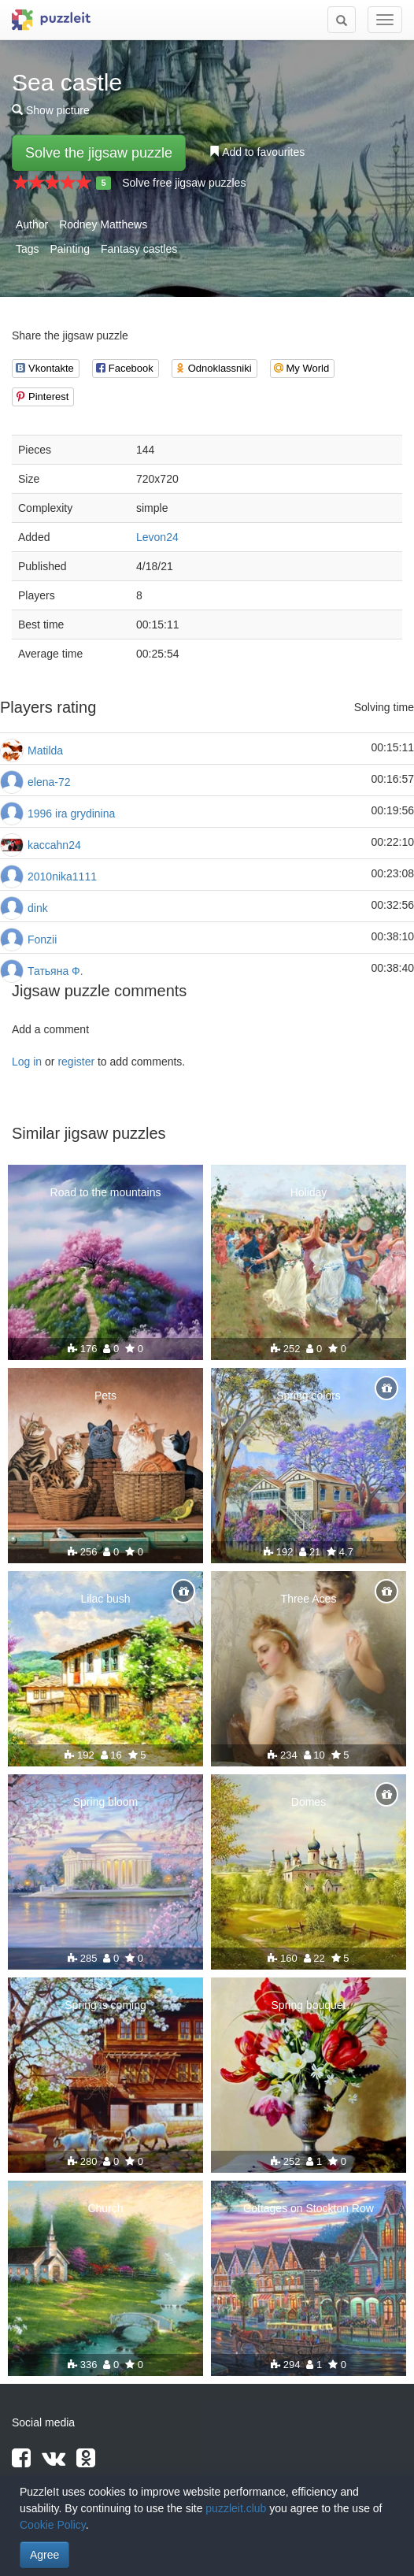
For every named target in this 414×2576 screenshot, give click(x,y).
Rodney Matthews (103, 224)
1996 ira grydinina (71, 813)
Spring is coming (105, 2005)
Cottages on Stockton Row (308, 2208)
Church (105, 2208)
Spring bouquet (309, 2005)
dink (38, 908)
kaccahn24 (54, 845)
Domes (308, 1802)
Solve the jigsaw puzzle (98, 153)
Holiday (308, 1192)
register (75, 1061)
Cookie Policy (53, 2525)
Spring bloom (106, 1802)
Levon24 (157, 537)
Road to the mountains (105, 1192)
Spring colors (308, 1395)
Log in (27, 1061)
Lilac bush (105, 1598)
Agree (44, 2554)
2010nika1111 (62, 876)
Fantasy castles (139, 249)
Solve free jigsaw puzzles (184, 182)
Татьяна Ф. (55, 971)
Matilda (45, 750)
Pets (105, 1395)
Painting (70, 249)
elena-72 (49, 782)
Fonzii (42, 939)
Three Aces (309, 1598)
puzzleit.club (235, 2508)
